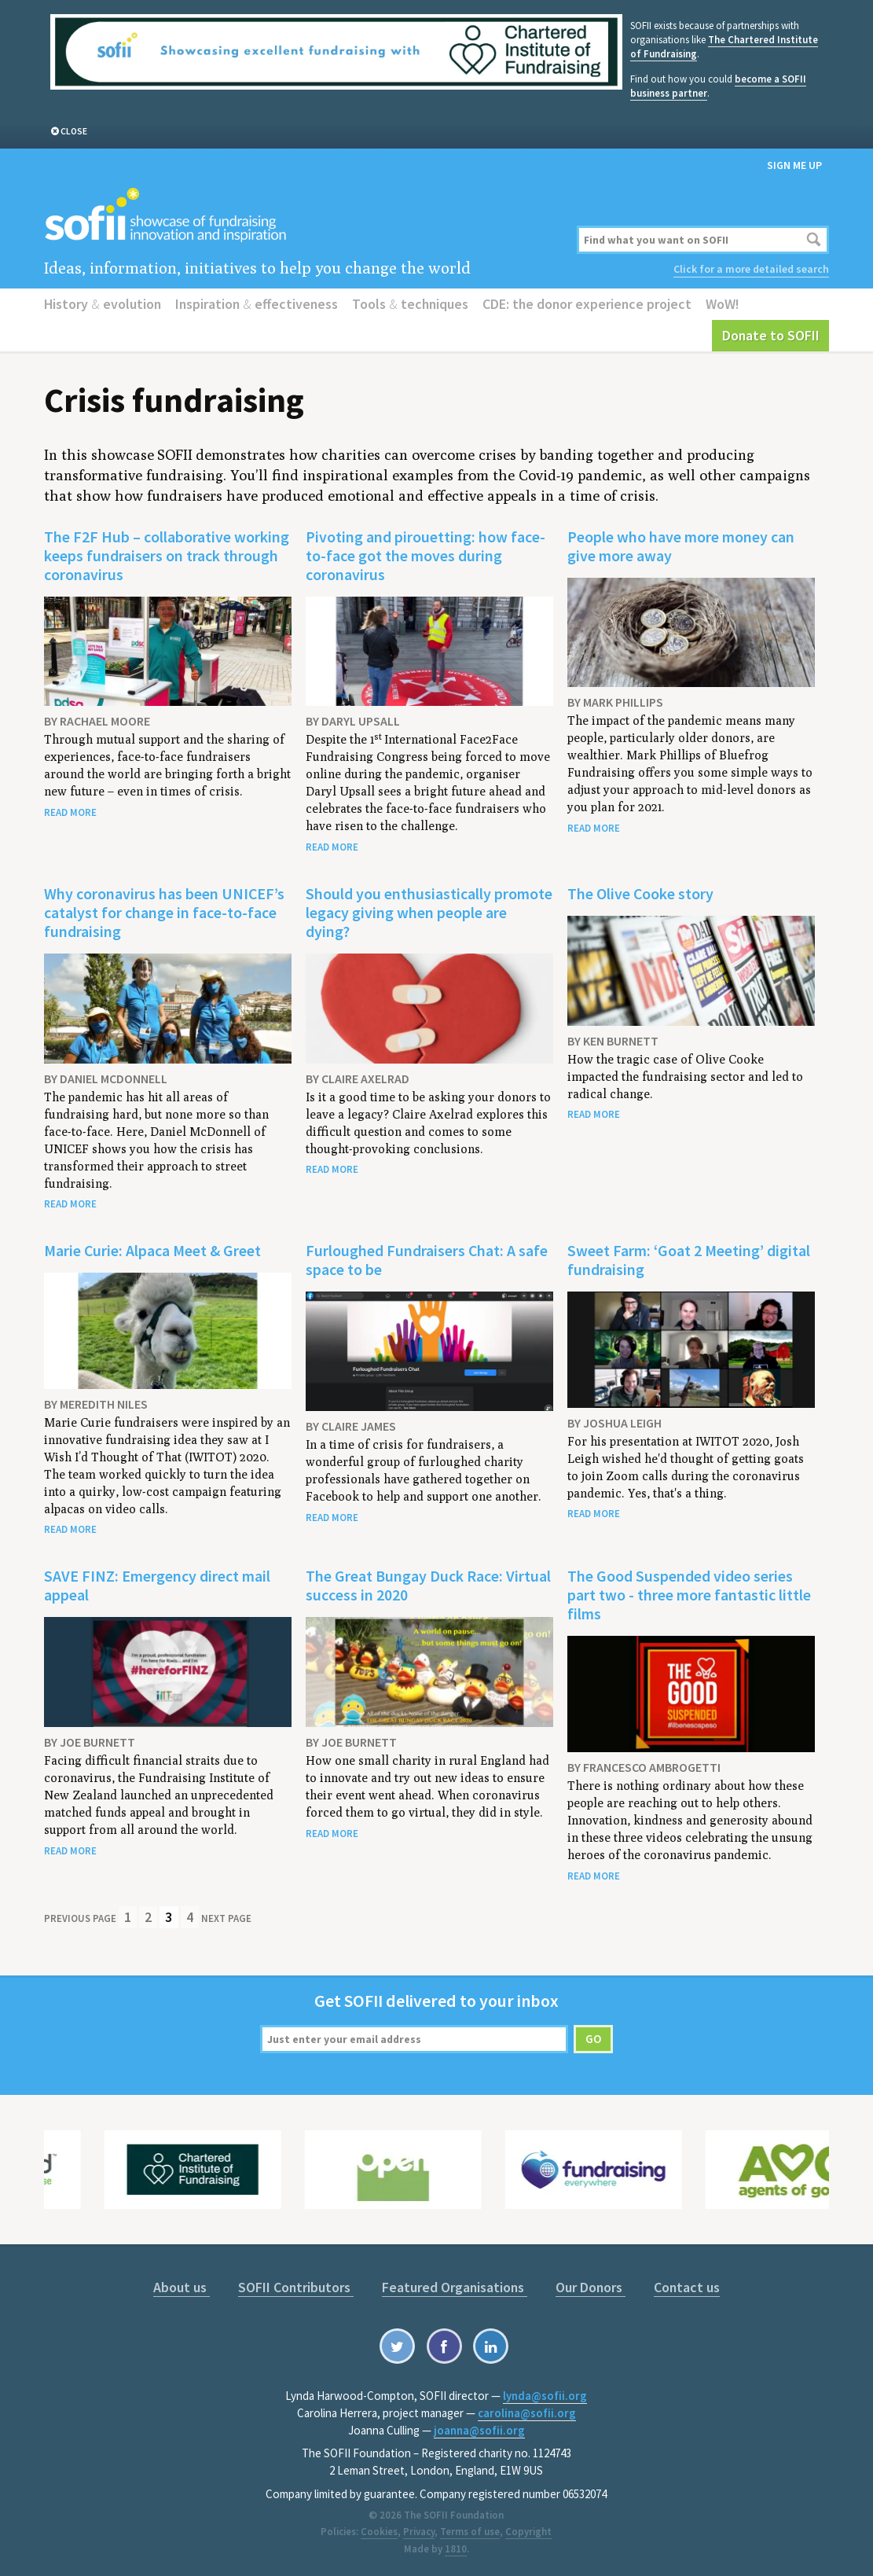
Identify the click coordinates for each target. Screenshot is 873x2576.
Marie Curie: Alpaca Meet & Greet (152, 1250)
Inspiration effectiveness (256, 304)
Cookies (379, 2531)
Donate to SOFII (771, 335)
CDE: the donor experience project (586, 304)
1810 (456, 2549)
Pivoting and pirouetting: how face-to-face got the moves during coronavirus (425, 555)
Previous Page (80, 1918)
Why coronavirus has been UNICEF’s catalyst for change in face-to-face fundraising (164, 912)
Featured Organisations (454, 2287)
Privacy (419, 2531)
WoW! (722, 304)
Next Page (226, 1918)
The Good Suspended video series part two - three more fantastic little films (689, 1594)
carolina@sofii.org (527, 2412)
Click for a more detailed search (751, 269)
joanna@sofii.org (479, 2430)
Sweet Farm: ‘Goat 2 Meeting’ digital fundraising (688, 1259)
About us (181, 2287)
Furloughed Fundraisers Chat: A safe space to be (427, 1259)
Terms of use (470, 2531)
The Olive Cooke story (640, 893)
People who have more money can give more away (680, 546)
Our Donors (590, 2287)
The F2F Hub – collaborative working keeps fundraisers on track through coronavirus (166, 555)
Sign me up (794, 165)
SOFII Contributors (296, 2287)
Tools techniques (410, 304)
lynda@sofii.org (545, 2395)
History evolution (102, 304)
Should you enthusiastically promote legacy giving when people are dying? (429, 912)
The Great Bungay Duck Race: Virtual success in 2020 (428, 1585)
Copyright (528, 2531)
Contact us (687, 2287)
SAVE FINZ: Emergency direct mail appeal (157, 1585)
